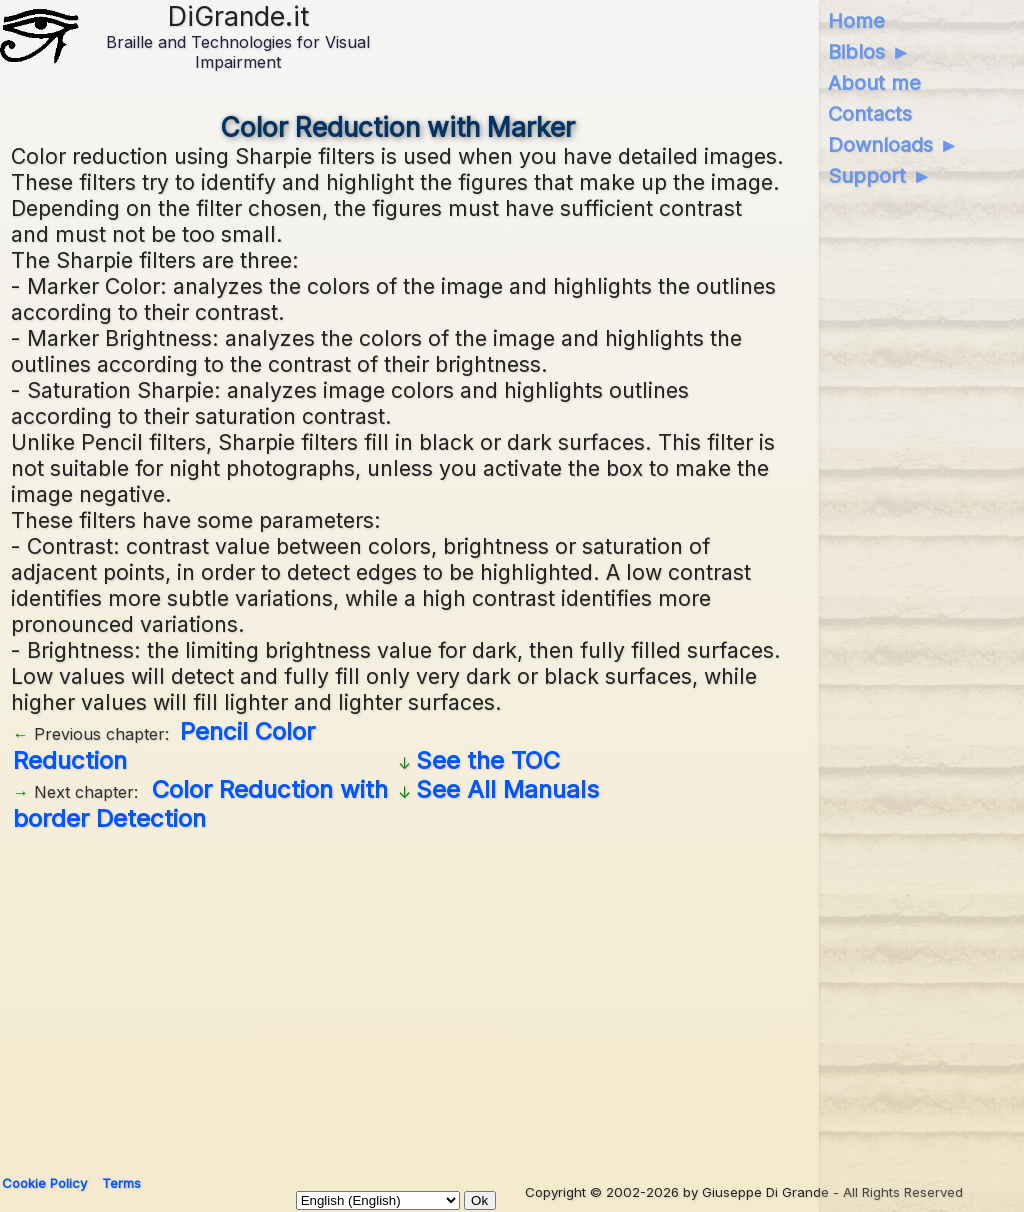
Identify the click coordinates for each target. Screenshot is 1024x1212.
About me (874, 83)
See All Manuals (507, 789)
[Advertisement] (507, 996)
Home (856, 21)
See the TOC (488, 760)
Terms (121, 1183)
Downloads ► (893, 145)
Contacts (870, 114)
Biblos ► (869, 52)
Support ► (880, 176)
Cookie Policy (44, 1183)
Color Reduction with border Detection (200, 804)
